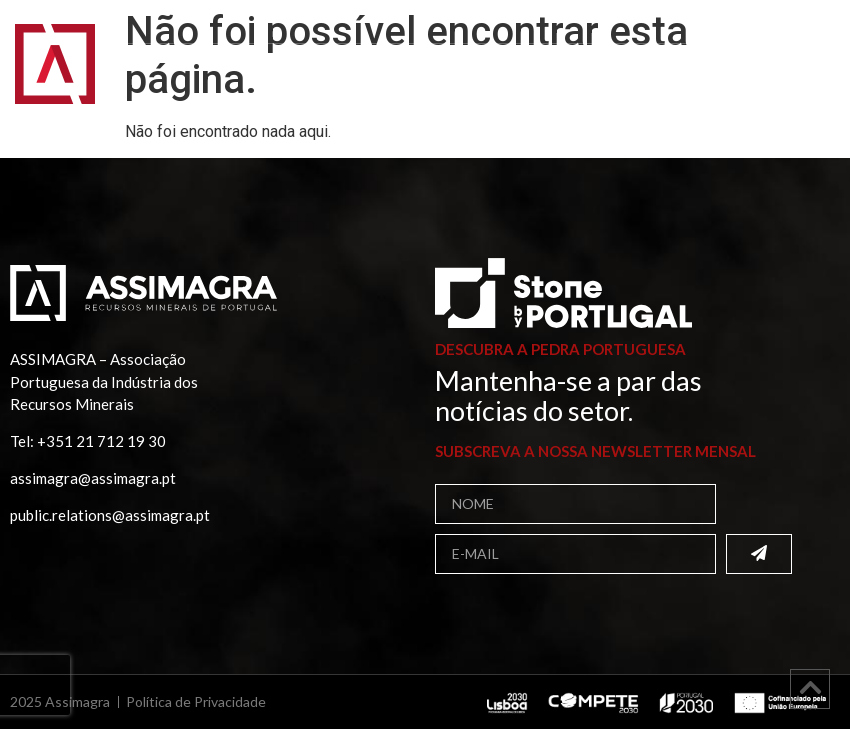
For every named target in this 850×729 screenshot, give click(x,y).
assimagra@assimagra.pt (93, 478)
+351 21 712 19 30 (101, 441)
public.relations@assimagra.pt (110, 515)
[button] (808, 77)
